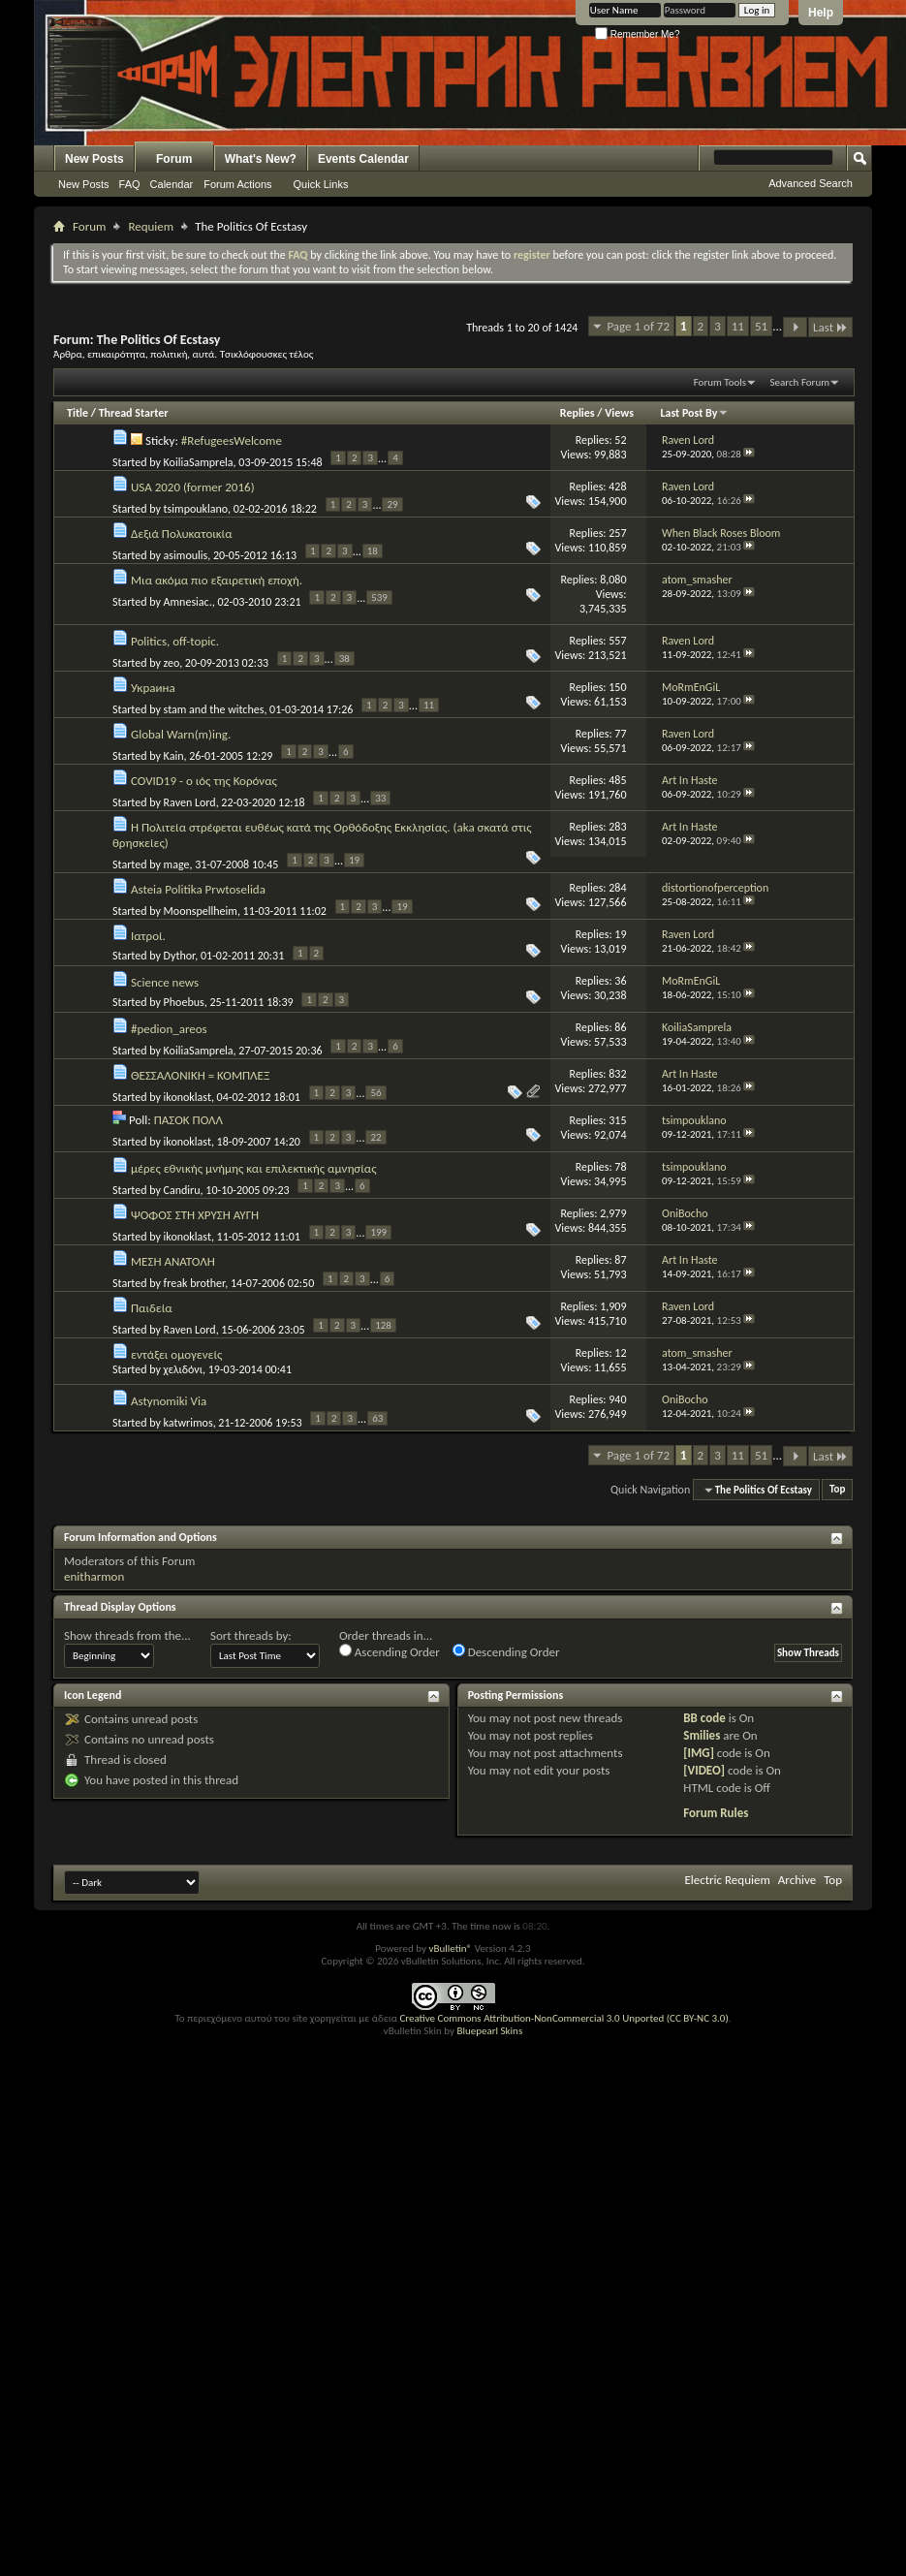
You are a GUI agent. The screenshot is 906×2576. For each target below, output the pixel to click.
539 (379, 597)
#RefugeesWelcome (231, 440)
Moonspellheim (200, 910)
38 (344, 658)
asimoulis (186, 555)
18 (372, 551)
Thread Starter (134, 413)
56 (375, 1092)
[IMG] (698, 1752)
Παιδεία (151, 1308)
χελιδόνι (183, 1369)
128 (383, 1325)
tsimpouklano (196, 509)
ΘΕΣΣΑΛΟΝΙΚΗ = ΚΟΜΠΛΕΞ (200, 1075)
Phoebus (184, 1002)
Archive (797, 1879)
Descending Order (506, 1651)
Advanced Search (810, 183)
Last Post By (694, 413)
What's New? (261, 159)
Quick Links (321, 184)
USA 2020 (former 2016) (193, 487)
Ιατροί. (148, 935)
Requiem (150, 226)
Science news (165, 982)
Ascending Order (389, 1651)
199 (378, 1232)
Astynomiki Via (168, 1401)
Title (77, 413)
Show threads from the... (127, 1635)
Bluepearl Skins (489, 2031)
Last (830, 327)
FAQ (130, 184)
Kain (174, 756)
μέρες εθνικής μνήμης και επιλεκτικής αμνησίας (254, 1168)
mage (177, 864)
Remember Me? (637, 34)
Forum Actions (237, 184)
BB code (704, 1718)
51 (761, 326)
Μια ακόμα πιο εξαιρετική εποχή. (216, 580)
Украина (153, 687)
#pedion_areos (169, 1028)
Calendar (172, 184)
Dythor (180, 955)
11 (738, 326)
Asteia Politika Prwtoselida (198, 889)
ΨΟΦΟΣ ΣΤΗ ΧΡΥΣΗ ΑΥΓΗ (195, 1215)
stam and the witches (214, 709)
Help (820, 12)
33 (380, 798)
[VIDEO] (704, 1770)
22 (375, 1137)
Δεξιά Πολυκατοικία (182, 533)
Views (619, 413)
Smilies (701, 1735)
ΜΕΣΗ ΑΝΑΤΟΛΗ (173, 1261)
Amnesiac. (188, 602)
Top (837, 1490)
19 (354, 860)
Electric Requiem (726, 1879)
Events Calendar (363, 159)
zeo (172, 663)
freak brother (195, 1282)
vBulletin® (450, 1948)
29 (392, 504)
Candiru (182, 1189)
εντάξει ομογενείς (176, 1354)
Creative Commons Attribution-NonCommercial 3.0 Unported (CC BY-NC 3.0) (563, 2018)
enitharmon (94, 1576)
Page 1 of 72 (638, 326)
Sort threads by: (251, 1635)
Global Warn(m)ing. (181, 734)
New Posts (94, 159)
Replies (577, 413)
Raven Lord (190, 802)
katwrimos (188, 1422)
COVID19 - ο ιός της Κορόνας (204, 780)
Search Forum (800, 382)
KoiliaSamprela (199, 462)
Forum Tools (720, 382)
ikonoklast (187, 1096)
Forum (174, 159)
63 (377, 1418)
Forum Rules (715, 1813)
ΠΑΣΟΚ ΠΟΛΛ (188, 1120)
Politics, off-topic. (175, 641)
